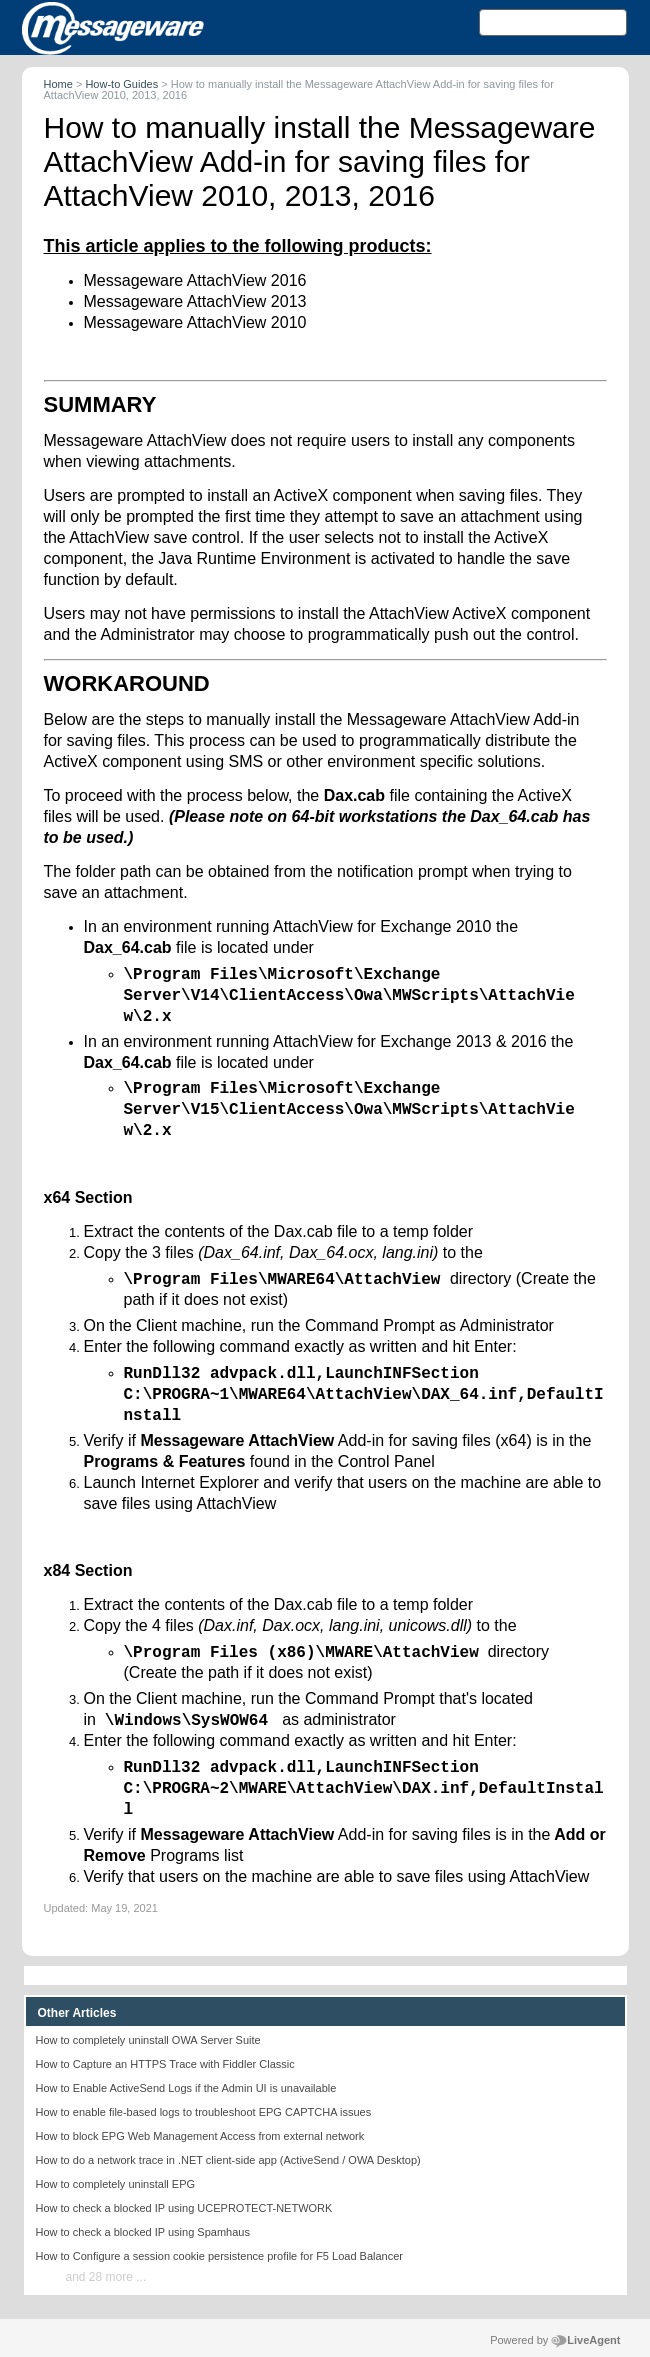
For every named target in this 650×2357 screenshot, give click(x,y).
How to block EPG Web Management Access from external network (200, 2136)
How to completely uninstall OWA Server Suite (148, 2040)
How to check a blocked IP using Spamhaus (143, 2232)
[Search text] (553, 22)
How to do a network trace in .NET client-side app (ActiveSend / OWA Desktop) (228, 2160)
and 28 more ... (106, 2277)
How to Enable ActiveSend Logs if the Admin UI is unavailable (186, 2088)
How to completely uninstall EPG (116, 2184)
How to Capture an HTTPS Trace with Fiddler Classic (165, 2064)
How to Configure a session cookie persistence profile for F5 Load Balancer (219, 2256)
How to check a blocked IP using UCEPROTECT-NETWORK (184, 2208)
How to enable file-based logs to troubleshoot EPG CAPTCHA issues (204, 2112)
